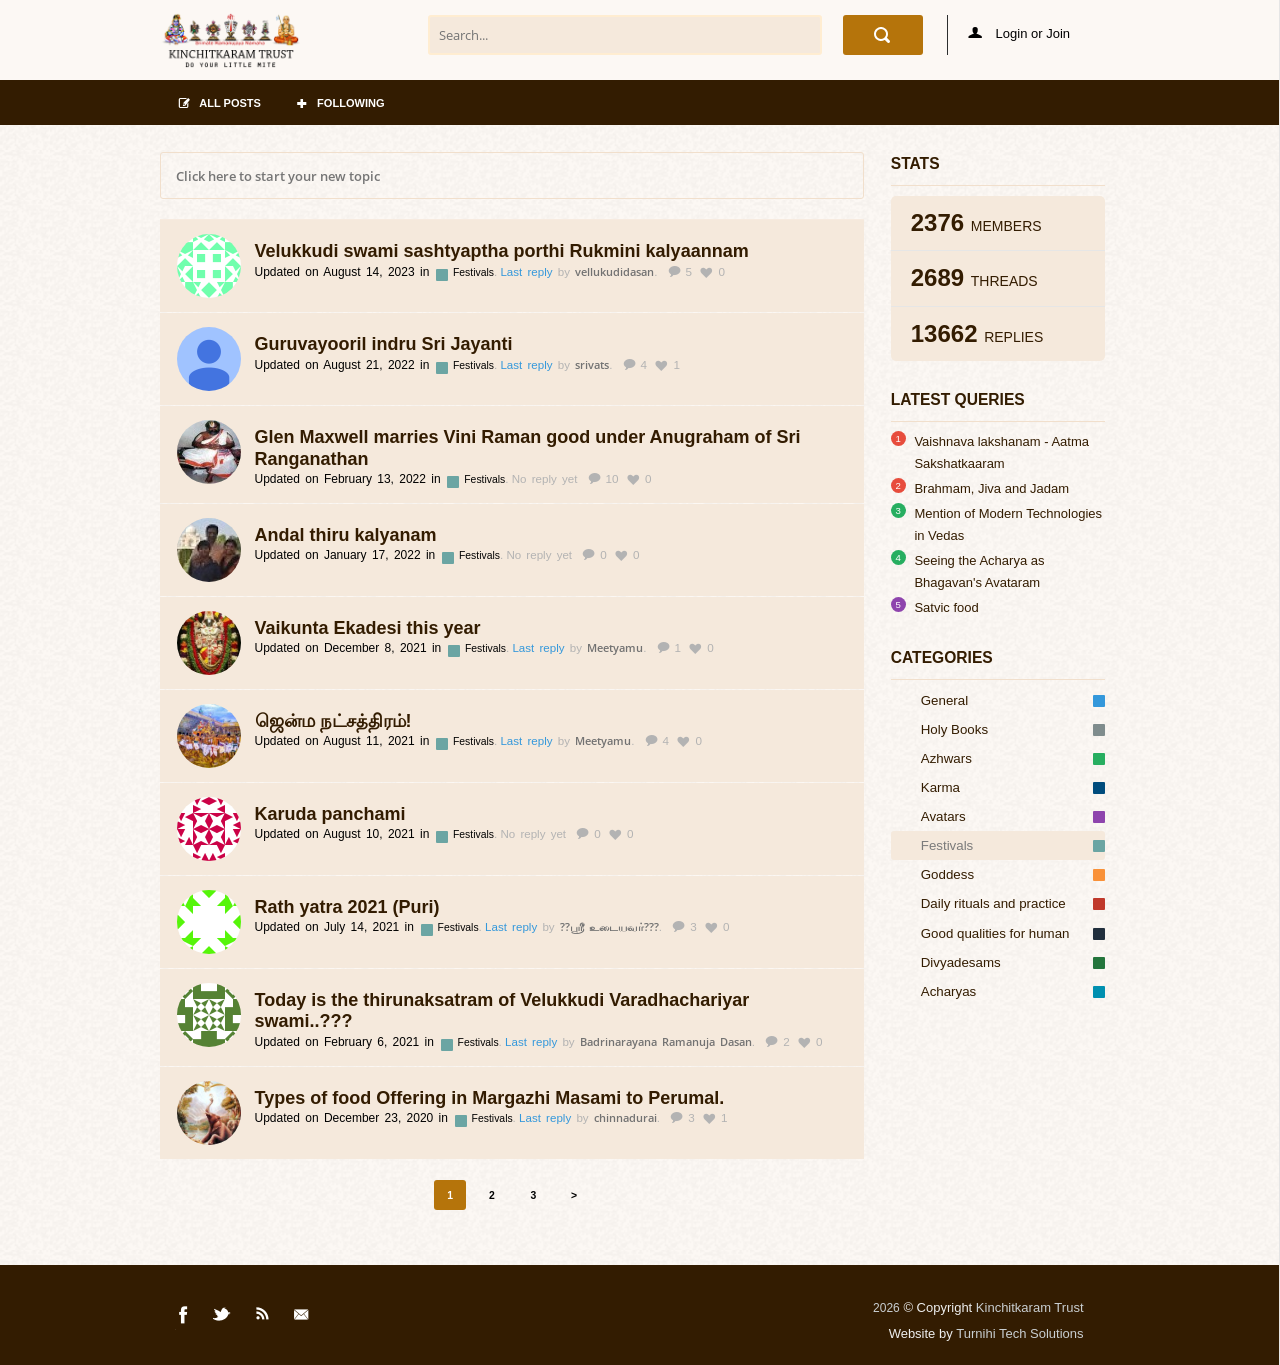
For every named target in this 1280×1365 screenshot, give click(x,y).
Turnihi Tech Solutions (1019, 1333)
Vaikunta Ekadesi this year (368, 628)
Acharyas (1013, 991)
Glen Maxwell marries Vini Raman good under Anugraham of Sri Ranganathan (528, 448)
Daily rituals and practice (1013, 903)
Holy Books (1013, 729)
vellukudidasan (614, 271)
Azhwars (1013, 758)
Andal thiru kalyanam (346, 535)
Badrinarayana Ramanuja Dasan (666, 1041)
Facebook (184, 1318)
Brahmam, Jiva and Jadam (991, 488)
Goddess (1013, 874)
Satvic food (946, 607)
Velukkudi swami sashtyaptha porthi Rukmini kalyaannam (502, 251)
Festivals (475, 272)
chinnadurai (625, 1117)
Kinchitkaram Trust (1030, 1307)
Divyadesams (1013, 962)
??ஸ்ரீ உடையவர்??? (609, 926)
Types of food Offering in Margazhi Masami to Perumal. (490, 1098)
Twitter (223, 1318)
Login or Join (1019, 33)
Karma (1013, 787)
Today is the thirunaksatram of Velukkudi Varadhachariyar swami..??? (502, 1011)
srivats (592, 364)
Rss (263, 1318)
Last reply (528, 272)
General (1013, 700)
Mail (303, 1318)
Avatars (1013, 816)
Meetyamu (615, 647)
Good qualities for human (1013, 933)
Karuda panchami (330, 814)
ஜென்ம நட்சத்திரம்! (333, 721)
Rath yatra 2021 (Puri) (347, 907)
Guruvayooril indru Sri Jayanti (384, 344)
